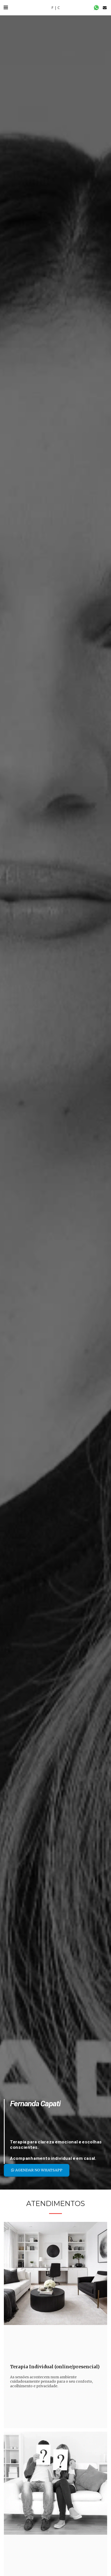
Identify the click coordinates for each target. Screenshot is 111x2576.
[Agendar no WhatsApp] (36, 2170)
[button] (5, 7)
